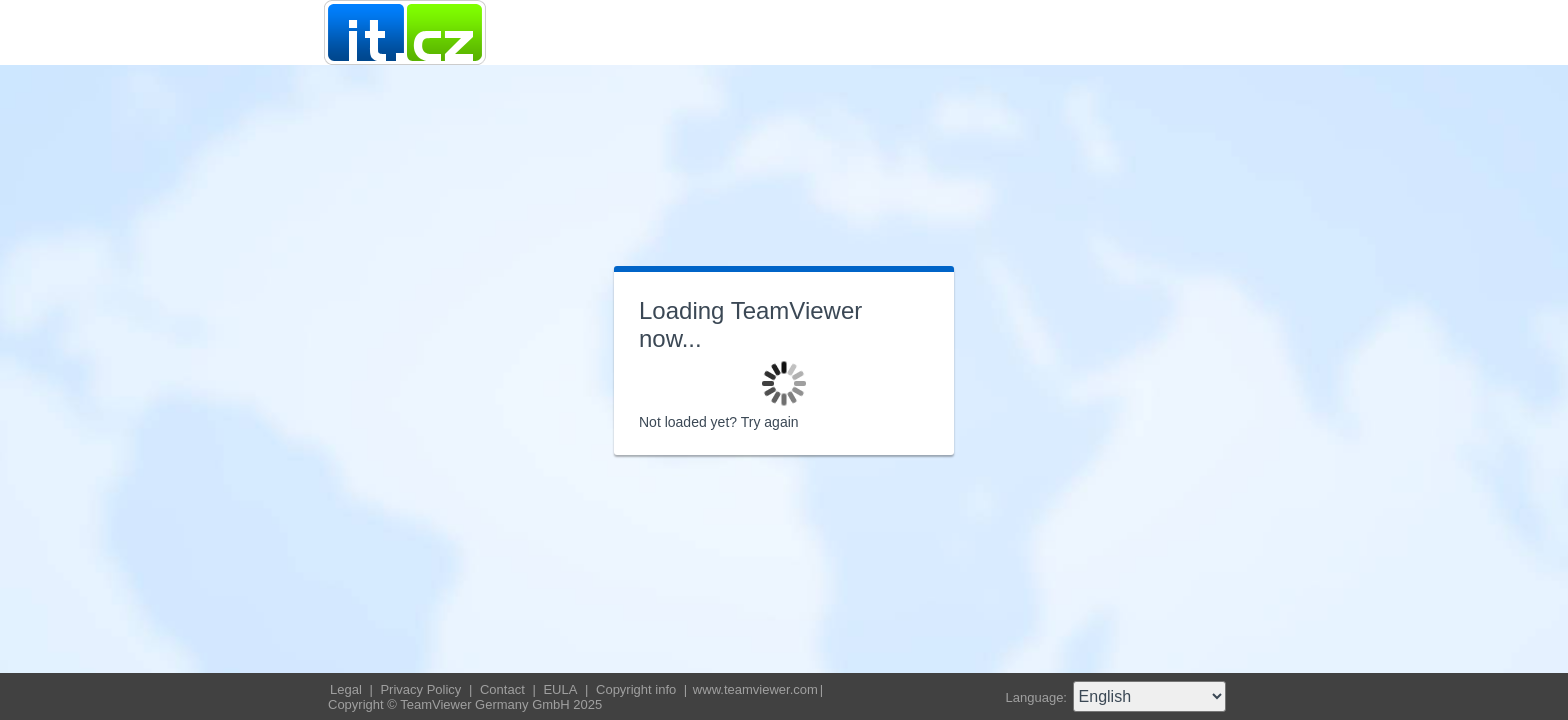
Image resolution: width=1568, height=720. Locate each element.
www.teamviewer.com (755, 689)
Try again (770, 422)
